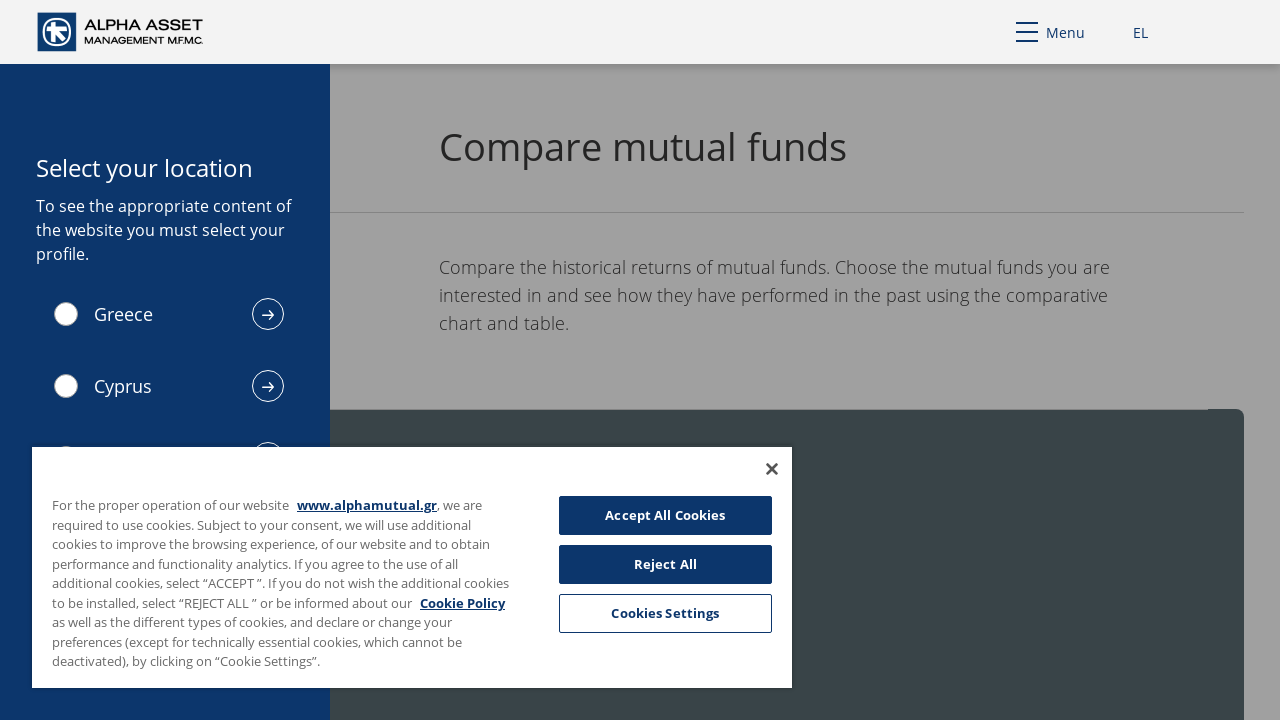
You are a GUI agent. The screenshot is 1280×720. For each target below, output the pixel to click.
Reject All (650, 564)
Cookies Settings (650, 613)
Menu (1050, 32)
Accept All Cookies (650, 515)
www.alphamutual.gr (367, 505)
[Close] (754, 469)
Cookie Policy (99, 622)
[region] (403, 566)
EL (1140, 32)
